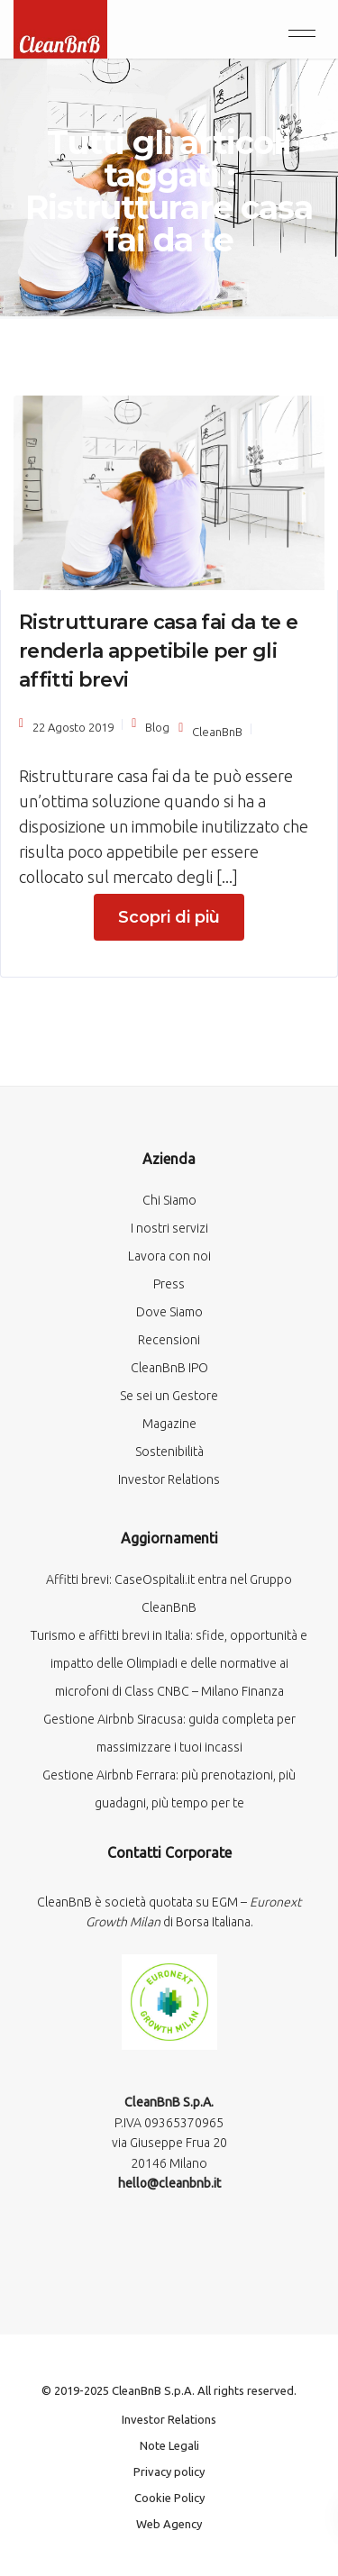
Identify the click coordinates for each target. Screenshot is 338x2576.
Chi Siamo (169, 1200)
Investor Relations (169, 1479)
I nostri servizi (169, 1228)
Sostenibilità (169, 1451)
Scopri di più (169, 917)
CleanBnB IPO (169, 1368)
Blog (157, 727)
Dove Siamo (169, 1312)
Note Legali (169, 2445)
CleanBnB (217, 731)
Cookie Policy (169, 2497)
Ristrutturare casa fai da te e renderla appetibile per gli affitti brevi (158, 651)
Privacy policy (169, 2471)
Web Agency (169, 2523)
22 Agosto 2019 (73, 727)
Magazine (169, 1423)
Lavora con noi (169, 1256)
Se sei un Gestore (169, 1395)
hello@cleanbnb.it (169, 2183)
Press (169, 1284)
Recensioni (169, 1340)
